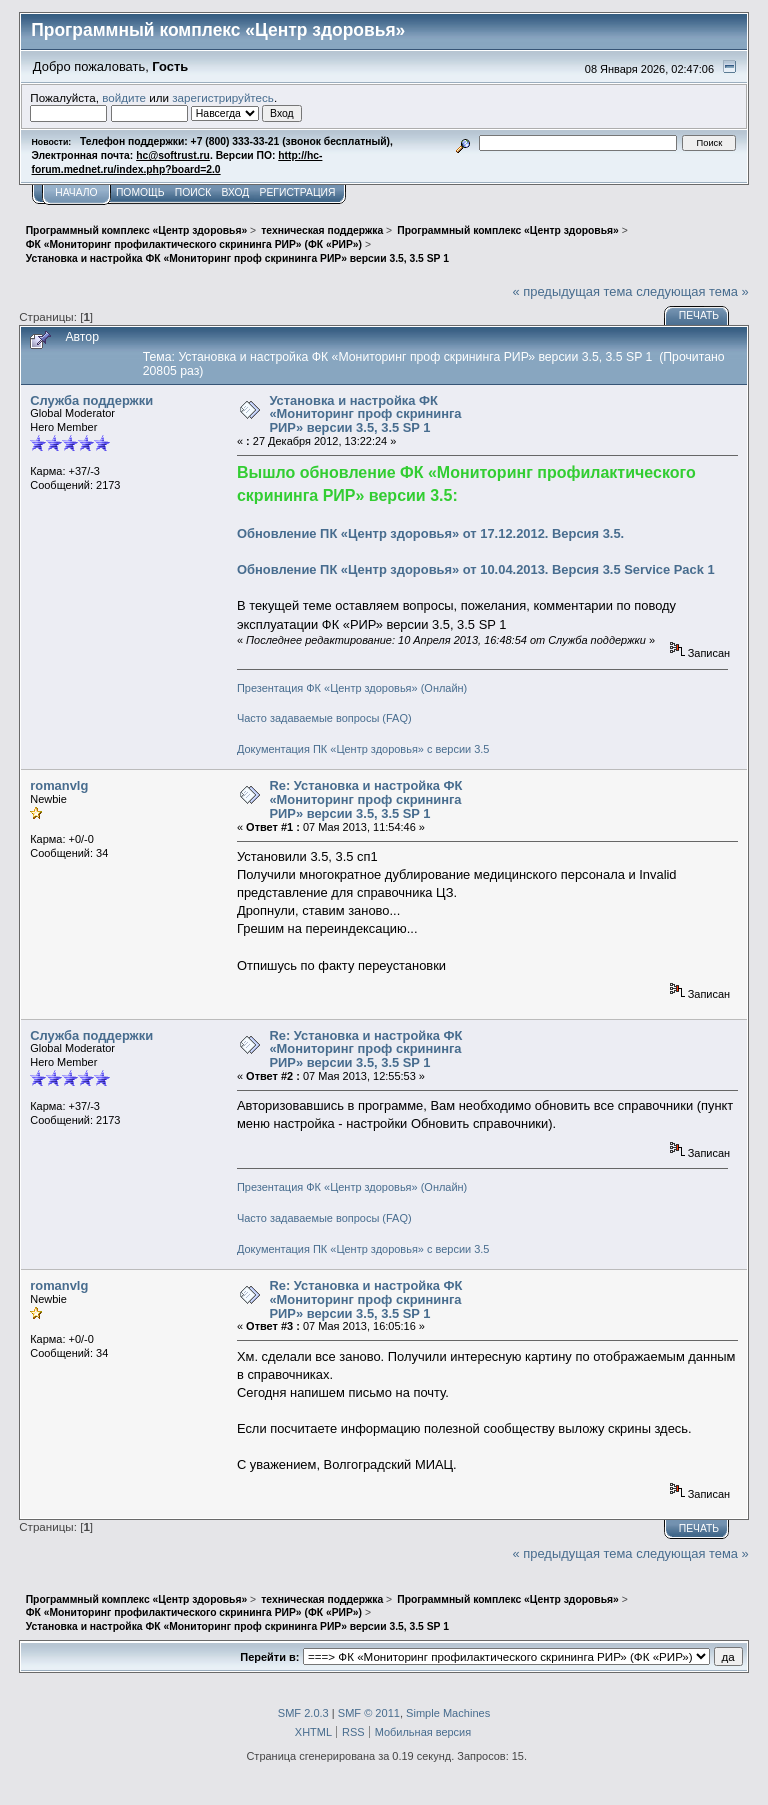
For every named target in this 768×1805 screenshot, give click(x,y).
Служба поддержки (91, 400)
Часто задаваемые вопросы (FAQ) (324, 718)
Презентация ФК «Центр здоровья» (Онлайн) (352, 688)
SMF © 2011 (369, 1713)
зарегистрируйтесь (223, 97)
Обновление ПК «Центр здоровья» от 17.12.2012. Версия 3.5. (430, 533)
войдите (124, 97)
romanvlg (59, 785)
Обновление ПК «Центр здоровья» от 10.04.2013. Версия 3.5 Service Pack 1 (476, 569)
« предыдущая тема (573, 291)
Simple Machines (448, 1713)
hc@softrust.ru (173, 155)
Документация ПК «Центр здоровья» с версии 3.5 (363, 749)
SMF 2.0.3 (303, 1713)
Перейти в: (269, 1657)
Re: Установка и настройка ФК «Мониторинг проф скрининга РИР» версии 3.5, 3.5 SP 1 (365, 799)
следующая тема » (692, 291)
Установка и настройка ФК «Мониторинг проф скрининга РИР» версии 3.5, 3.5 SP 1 (365, 414)
